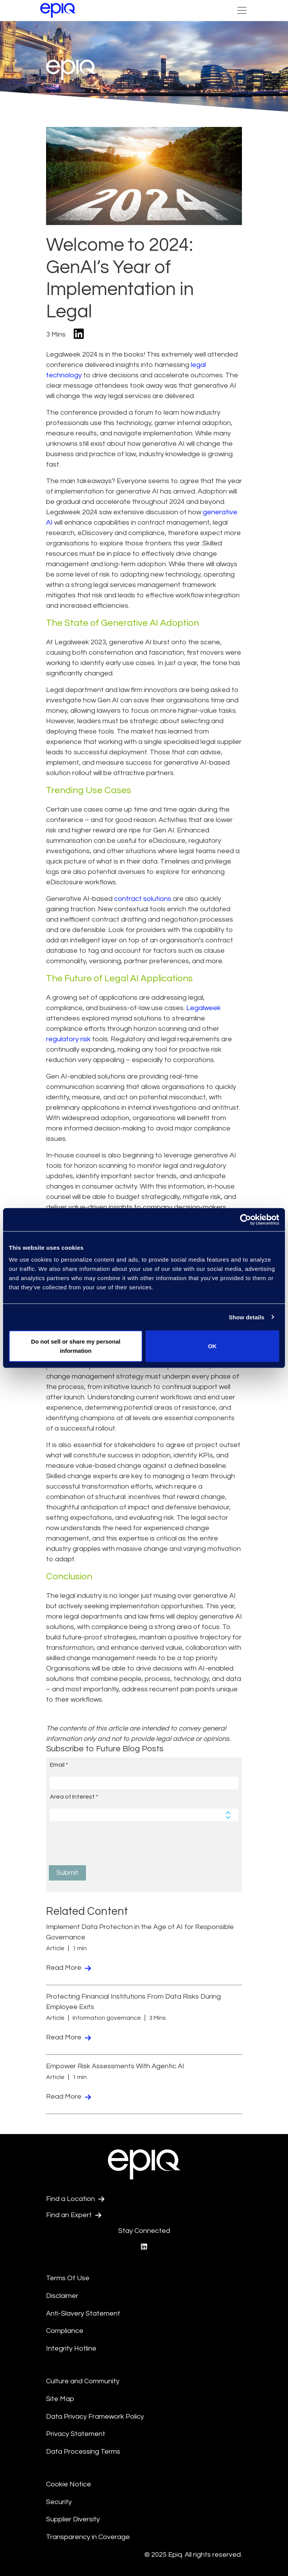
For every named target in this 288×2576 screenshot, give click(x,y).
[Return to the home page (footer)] (58, 10)
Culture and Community (82, 2381)
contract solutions (142, 898)
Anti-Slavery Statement (83, 2313)
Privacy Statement (75, 2434)
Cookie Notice (68, 2484)
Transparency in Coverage (88, 2537)
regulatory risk (68, 1039)
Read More (68, 1967)
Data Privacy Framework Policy (95, 2416)
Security (59, 2502)
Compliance (64, 2330)
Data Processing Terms (83, 2451)
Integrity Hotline (71, 2348)
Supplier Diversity (73, 2519)
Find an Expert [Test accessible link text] (73, 2215)
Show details (247, 1317)
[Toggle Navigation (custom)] (242, 10)
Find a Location (75, 2199)
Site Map (60, 2399)
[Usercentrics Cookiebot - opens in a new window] (245, 1219)
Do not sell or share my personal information (76, 1346)
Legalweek (203, 1008)
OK (212, 1346)
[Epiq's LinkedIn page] (144, 2247)
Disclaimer (62, 2295)
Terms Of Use (67, 2278)
